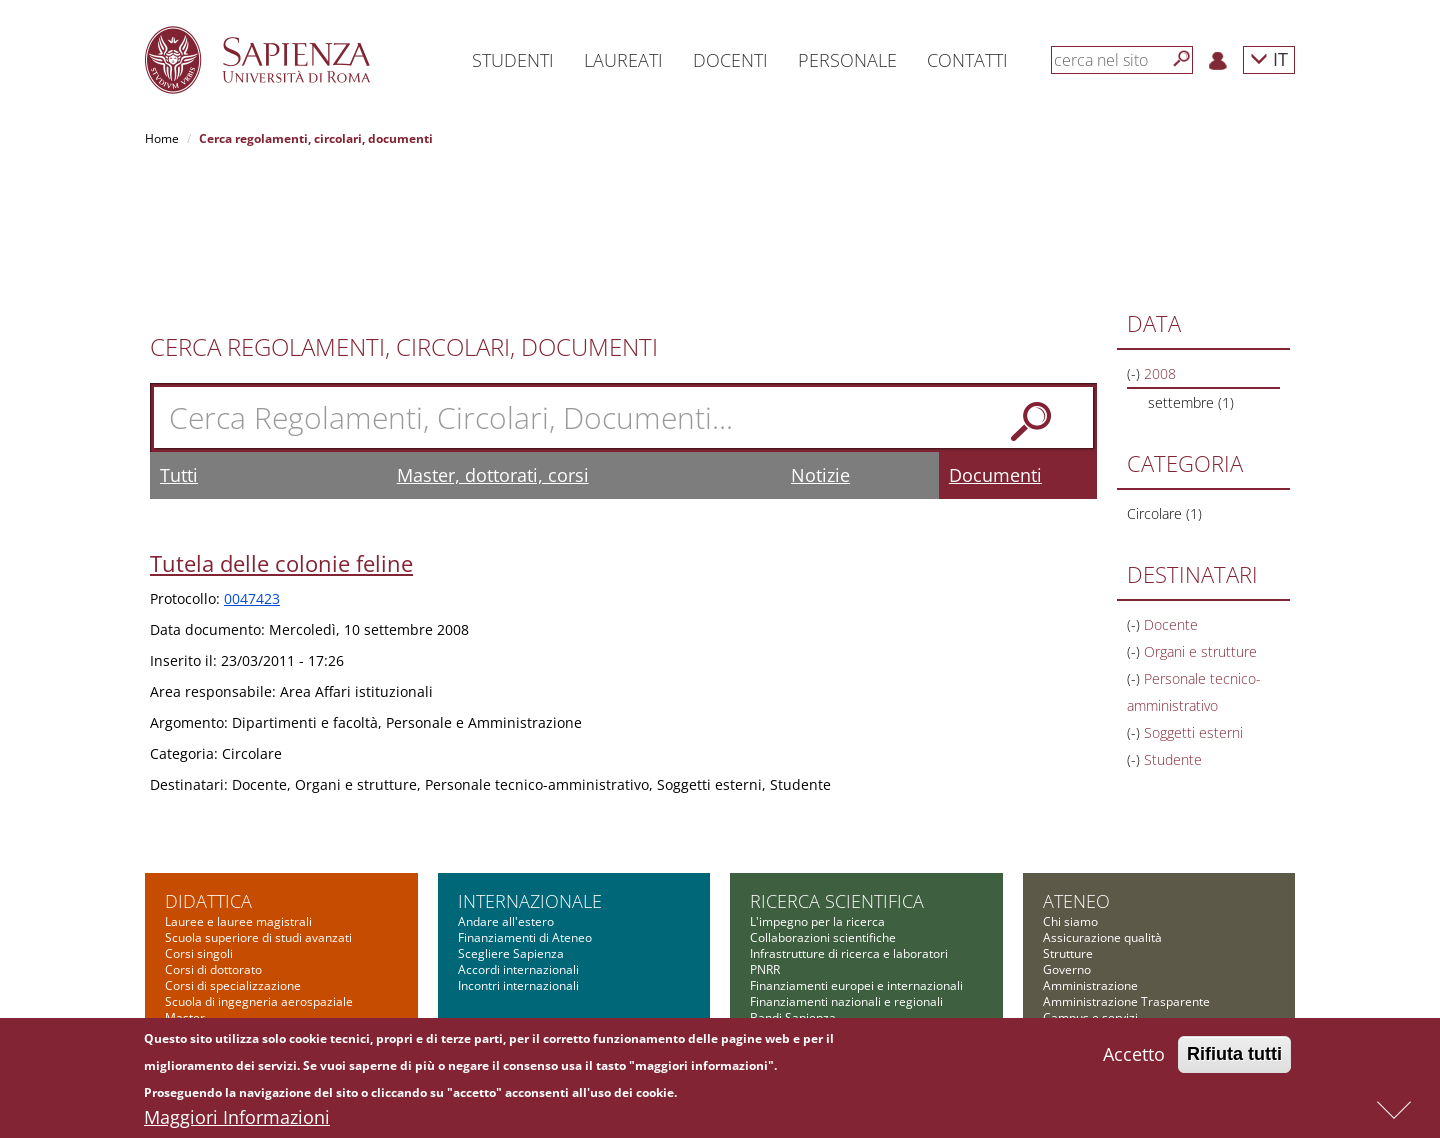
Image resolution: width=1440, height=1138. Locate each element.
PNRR (765, 841)
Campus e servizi (1090, 889)
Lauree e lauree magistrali (238, 793)
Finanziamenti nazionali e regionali (846, 873)
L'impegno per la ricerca (817, 793)
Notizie (820, 347)
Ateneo (1076, 773)
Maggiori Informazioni (237, 1123)
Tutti (179, 347)
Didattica (208, 773)
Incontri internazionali (518, 857)
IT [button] (1269, 58)
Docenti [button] (730, 60)
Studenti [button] (513, 60)
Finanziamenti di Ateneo (525, 809)
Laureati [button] (623, 60)
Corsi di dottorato (213, 841)
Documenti (995, 347)
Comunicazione (1086, 905)
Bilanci (1061, 969)
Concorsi (1067, 953)
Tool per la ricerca (800, 905)
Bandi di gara (1080, 937)
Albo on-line (1076, 1001)
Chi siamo (1070, 793)
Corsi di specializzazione (233, 857)
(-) (1135, 245)
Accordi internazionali (518, 841)
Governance (784, 937)
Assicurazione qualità (1102, 809)
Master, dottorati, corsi (493, 347)
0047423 (252, 470)
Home (162, 138)
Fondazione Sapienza (1102, 921)
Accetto (1134, 1060)
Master (185, 889)
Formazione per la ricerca (821, 921)
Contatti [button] (967, 60)
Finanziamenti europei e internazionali (856, 857)
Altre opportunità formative (241, 953)
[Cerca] (1182, 59)
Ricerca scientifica (837, 773)
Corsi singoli (199, 825)
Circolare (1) (1164, 385)
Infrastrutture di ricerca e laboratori (849, 825)
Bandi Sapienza (793, 889)
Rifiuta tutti (1234, 1060)
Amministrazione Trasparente (1126, 873)
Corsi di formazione (219, 921)
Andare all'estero (506, 793)
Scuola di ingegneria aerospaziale (259, 873)
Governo (1067, 841)
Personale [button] (847, 60)
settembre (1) (1191, 274)
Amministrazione (1090, 857)
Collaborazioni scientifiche (823, 809)
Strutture (1068, 825)
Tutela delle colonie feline (281, 435)
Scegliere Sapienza (511, 825)
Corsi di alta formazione (231, 905)
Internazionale (530, 773)
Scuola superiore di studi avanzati (258, 809)
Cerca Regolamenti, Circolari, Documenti (404, 219)
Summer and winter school (239, 937)
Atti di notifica (1081, 985)
